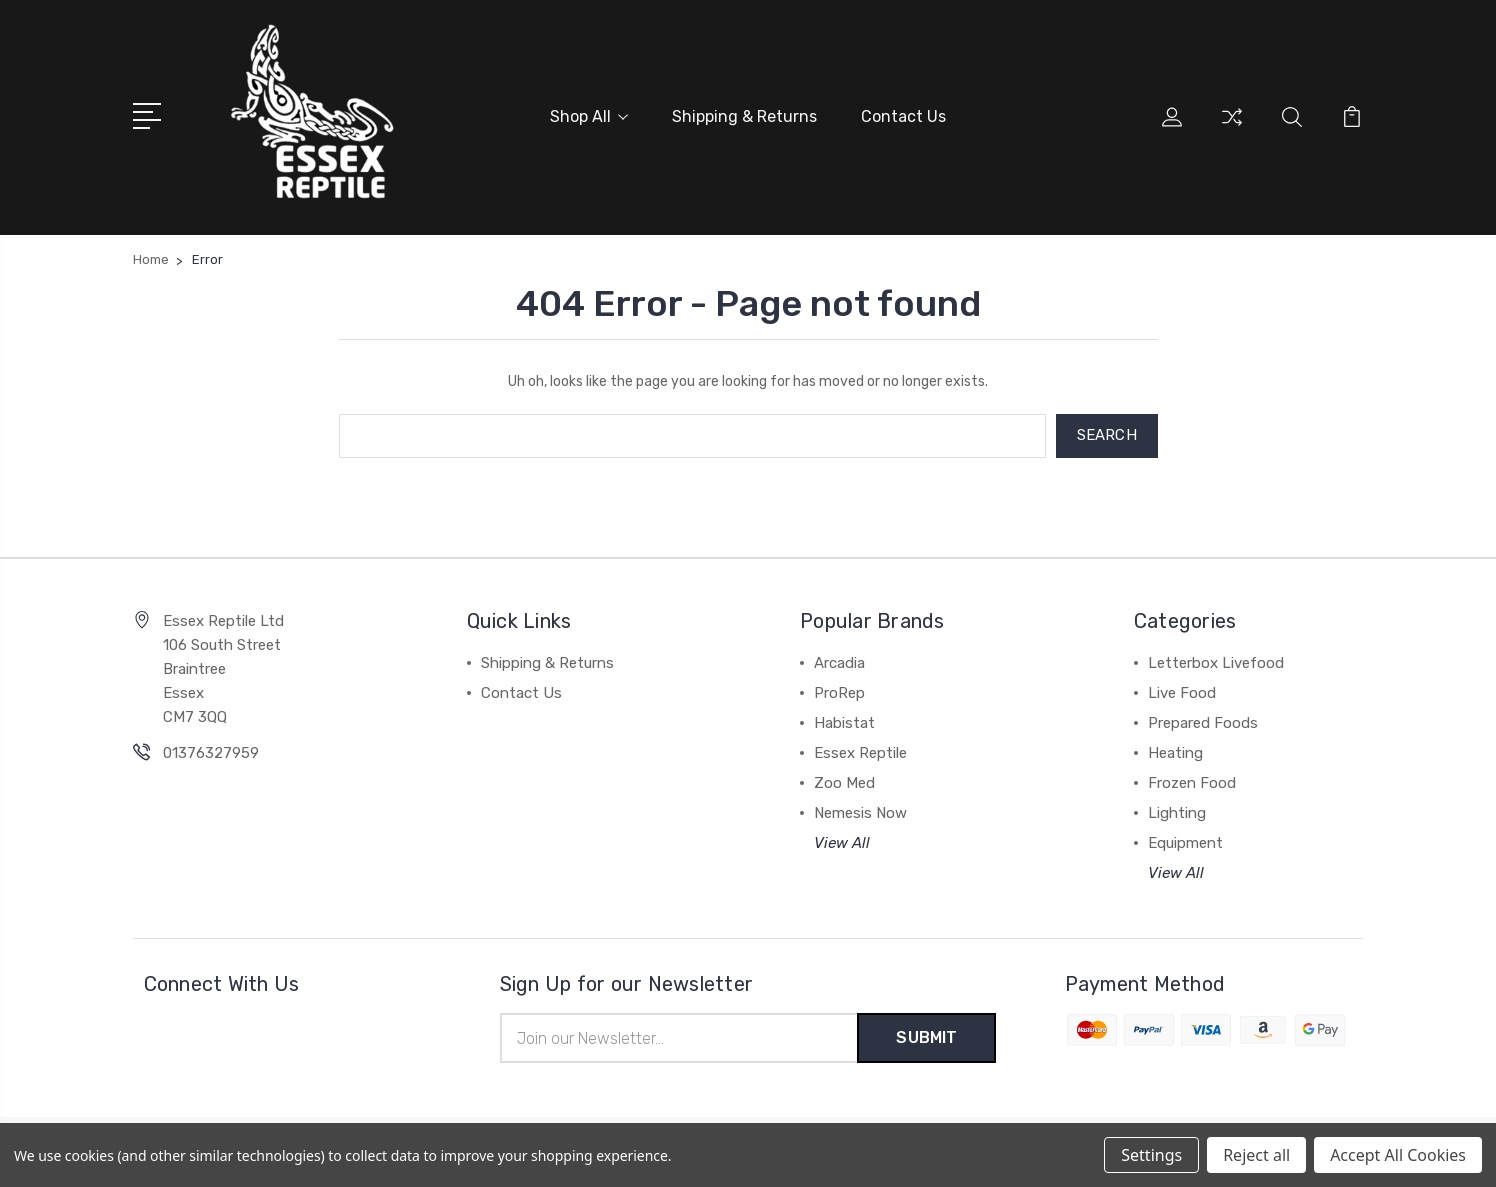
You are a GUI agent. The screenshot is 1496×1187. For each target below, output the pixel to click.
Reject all (1256, 1155)
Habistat (844, 723)
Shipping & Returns (744, 116)
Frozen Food (1192, 783)
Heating (1175, 753)
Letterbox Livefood (1216, 663)
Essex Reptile (860, 753)
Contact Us (903, 116)
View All (842, 843)
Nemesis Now (860, 813)
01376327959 (211, 753)
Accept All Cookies (1398, 1155)
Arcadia (839, 663)
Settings (1151, 1155)
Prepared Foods (1203, 723)
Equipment (1185, 843)
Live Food (1182, 693)
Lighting (1177, 813)
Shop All (589, 116)
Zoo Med (844, 783)
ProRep (839, 693)
